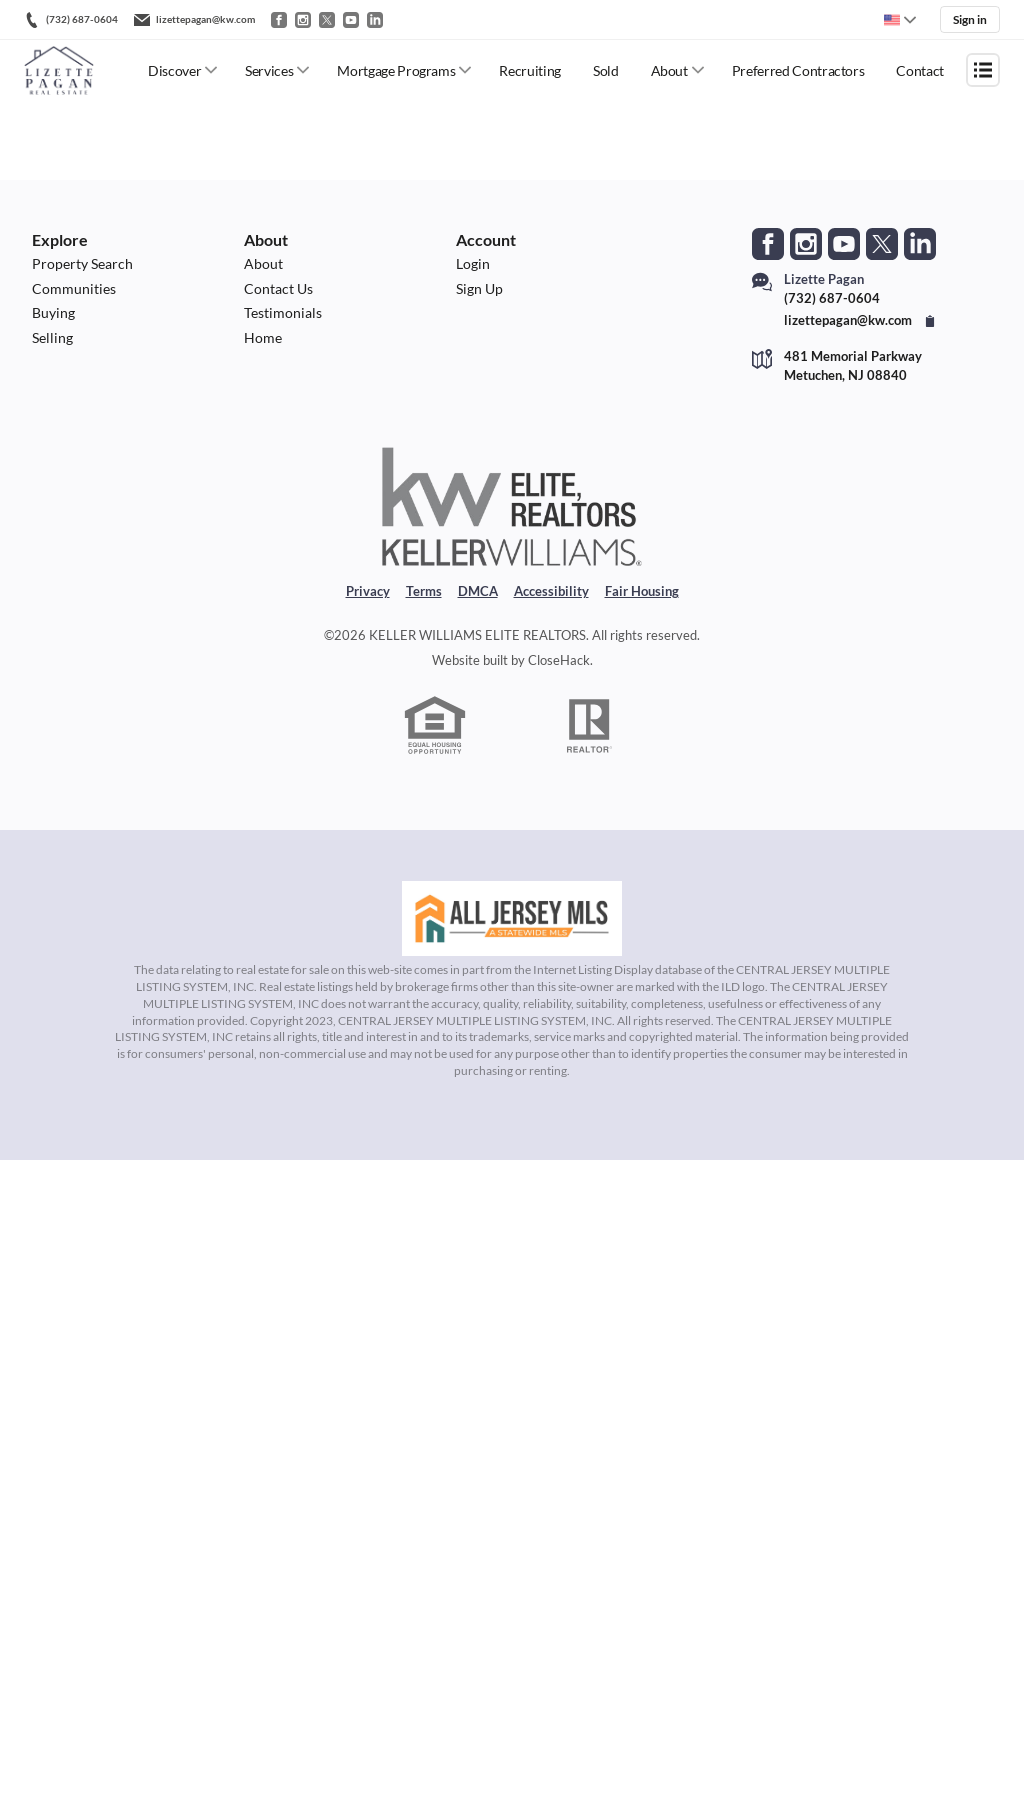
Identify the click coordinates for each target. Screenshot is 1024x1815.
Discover (174, 70)
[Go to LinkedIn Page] (920, 244)
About (669, 70)
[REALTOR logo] (590, 737)
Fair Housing (642, 602)
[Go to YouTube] (351, 20)
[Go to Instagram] (303, 20)
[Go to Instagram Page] (806, 244)
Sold (606, 70)
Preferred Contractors (798, 70)
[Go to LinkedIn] (375, 20)
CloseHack (559, 671)
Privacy (368, 602)
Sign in (970, 19)
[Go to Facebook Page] (768, 244)
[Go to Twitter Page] (882, 244)
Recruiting (530, 70)
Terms (424, 602)
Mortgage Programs (396, 70)
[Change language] (900, 20)
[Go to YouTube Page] (844, 244)
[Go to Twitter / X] (327, 20)
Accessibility (551, 602)
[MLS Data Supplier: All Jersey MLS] (512, 931)
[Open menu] (983, 70)
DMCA (478, 602)
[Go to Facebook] (279, 20)
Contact (920, 70)
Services (269, 70)
